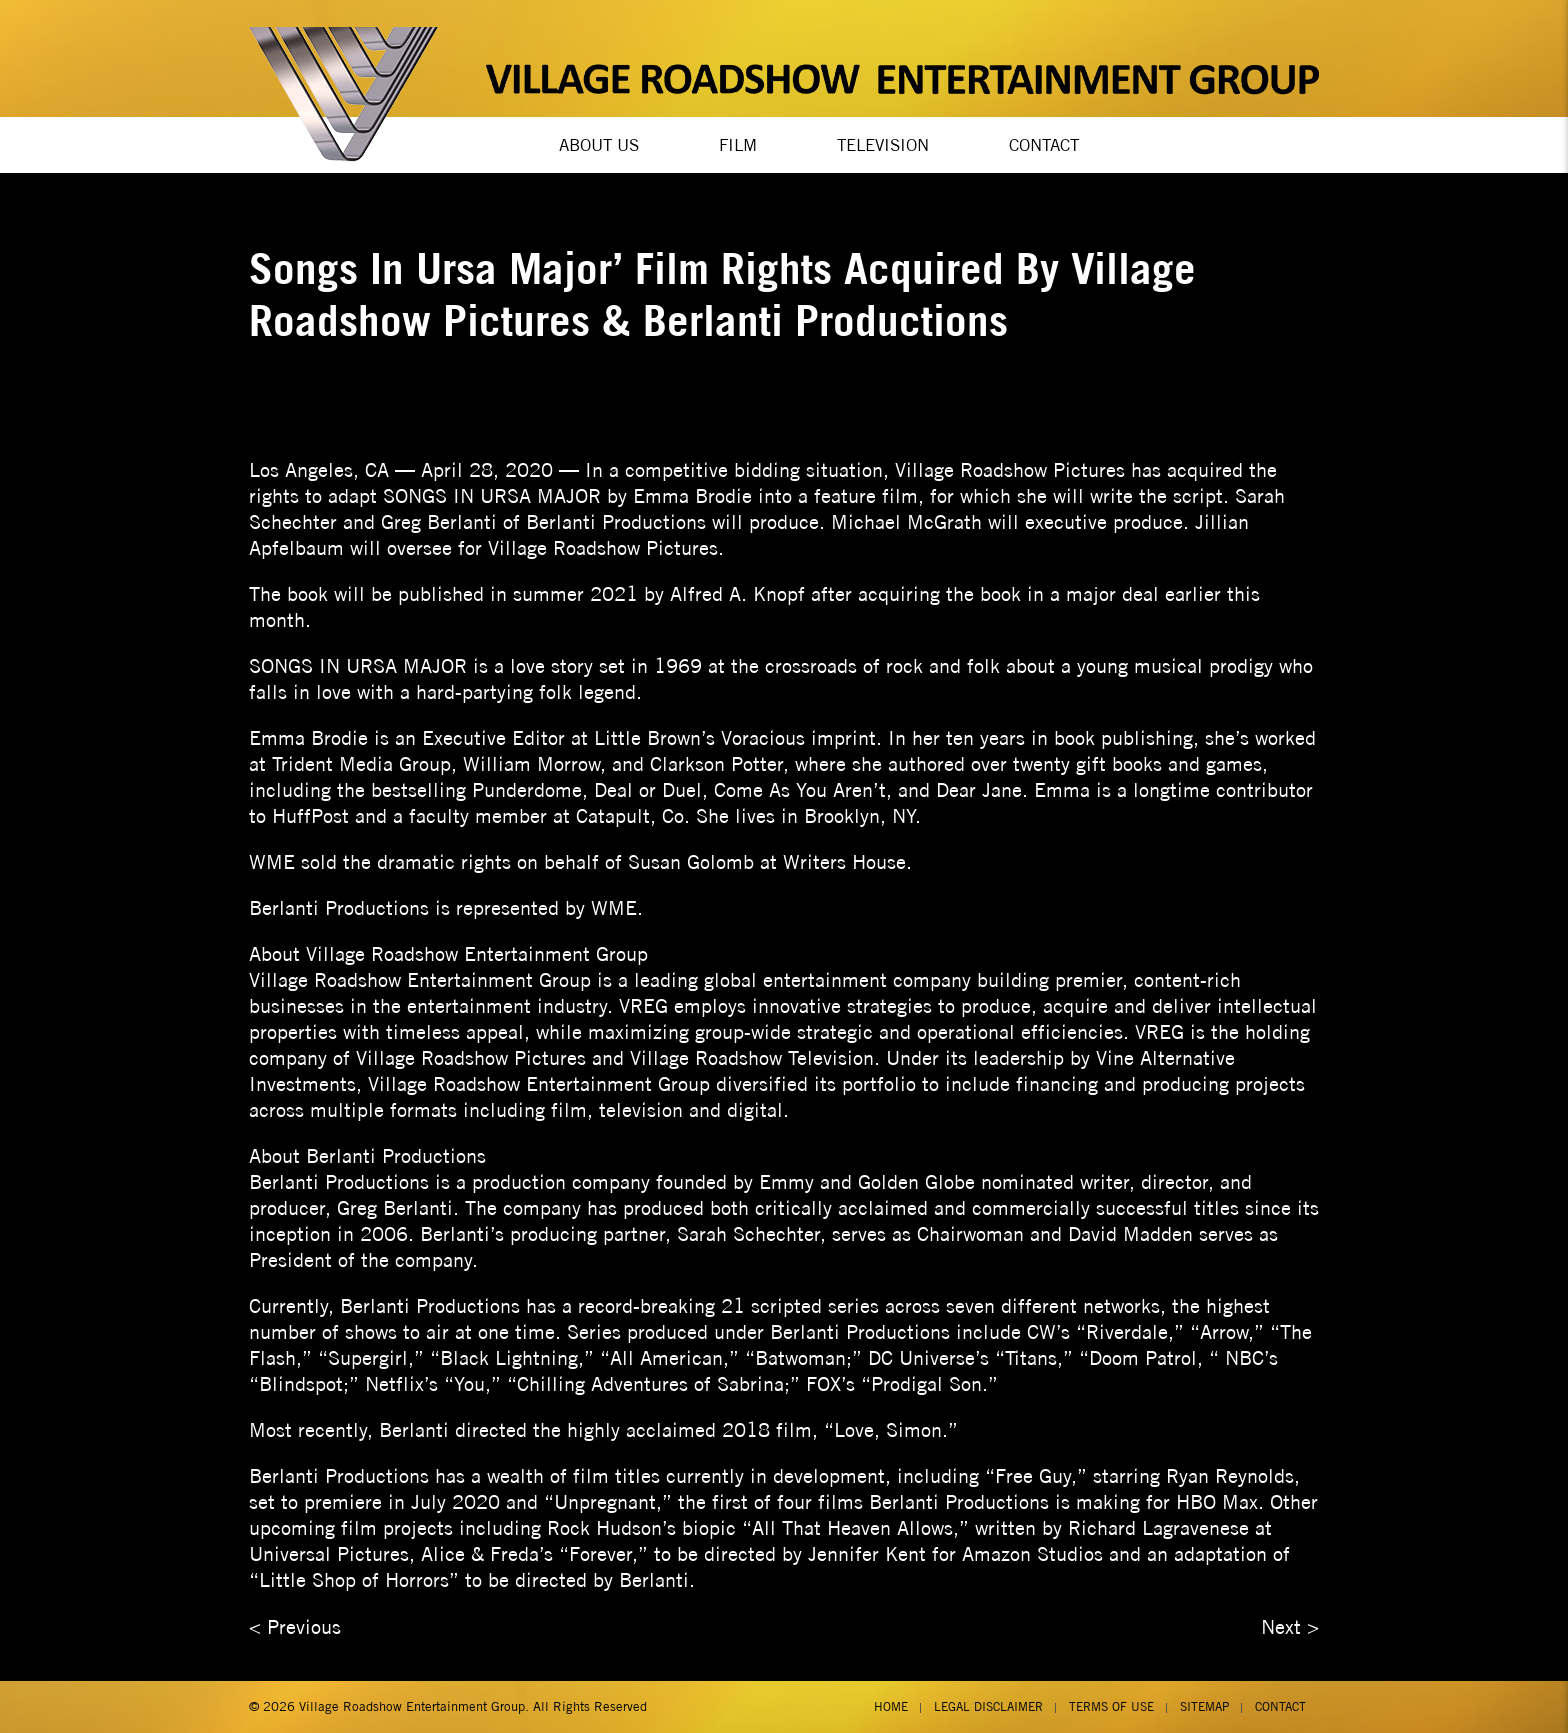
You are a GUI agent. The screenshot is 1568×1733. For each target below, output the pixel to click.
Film (738, 145)
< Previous (295, 1626)
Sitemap (1204, 1706)
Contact (1044, 145)
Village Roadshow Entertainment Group (412, 1706)
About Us (599, 145)
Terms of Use (1111, 1706)
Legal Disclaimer (988, 1706)
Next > (1290, 1626)
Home (891, 1706)
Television (883, 145)
